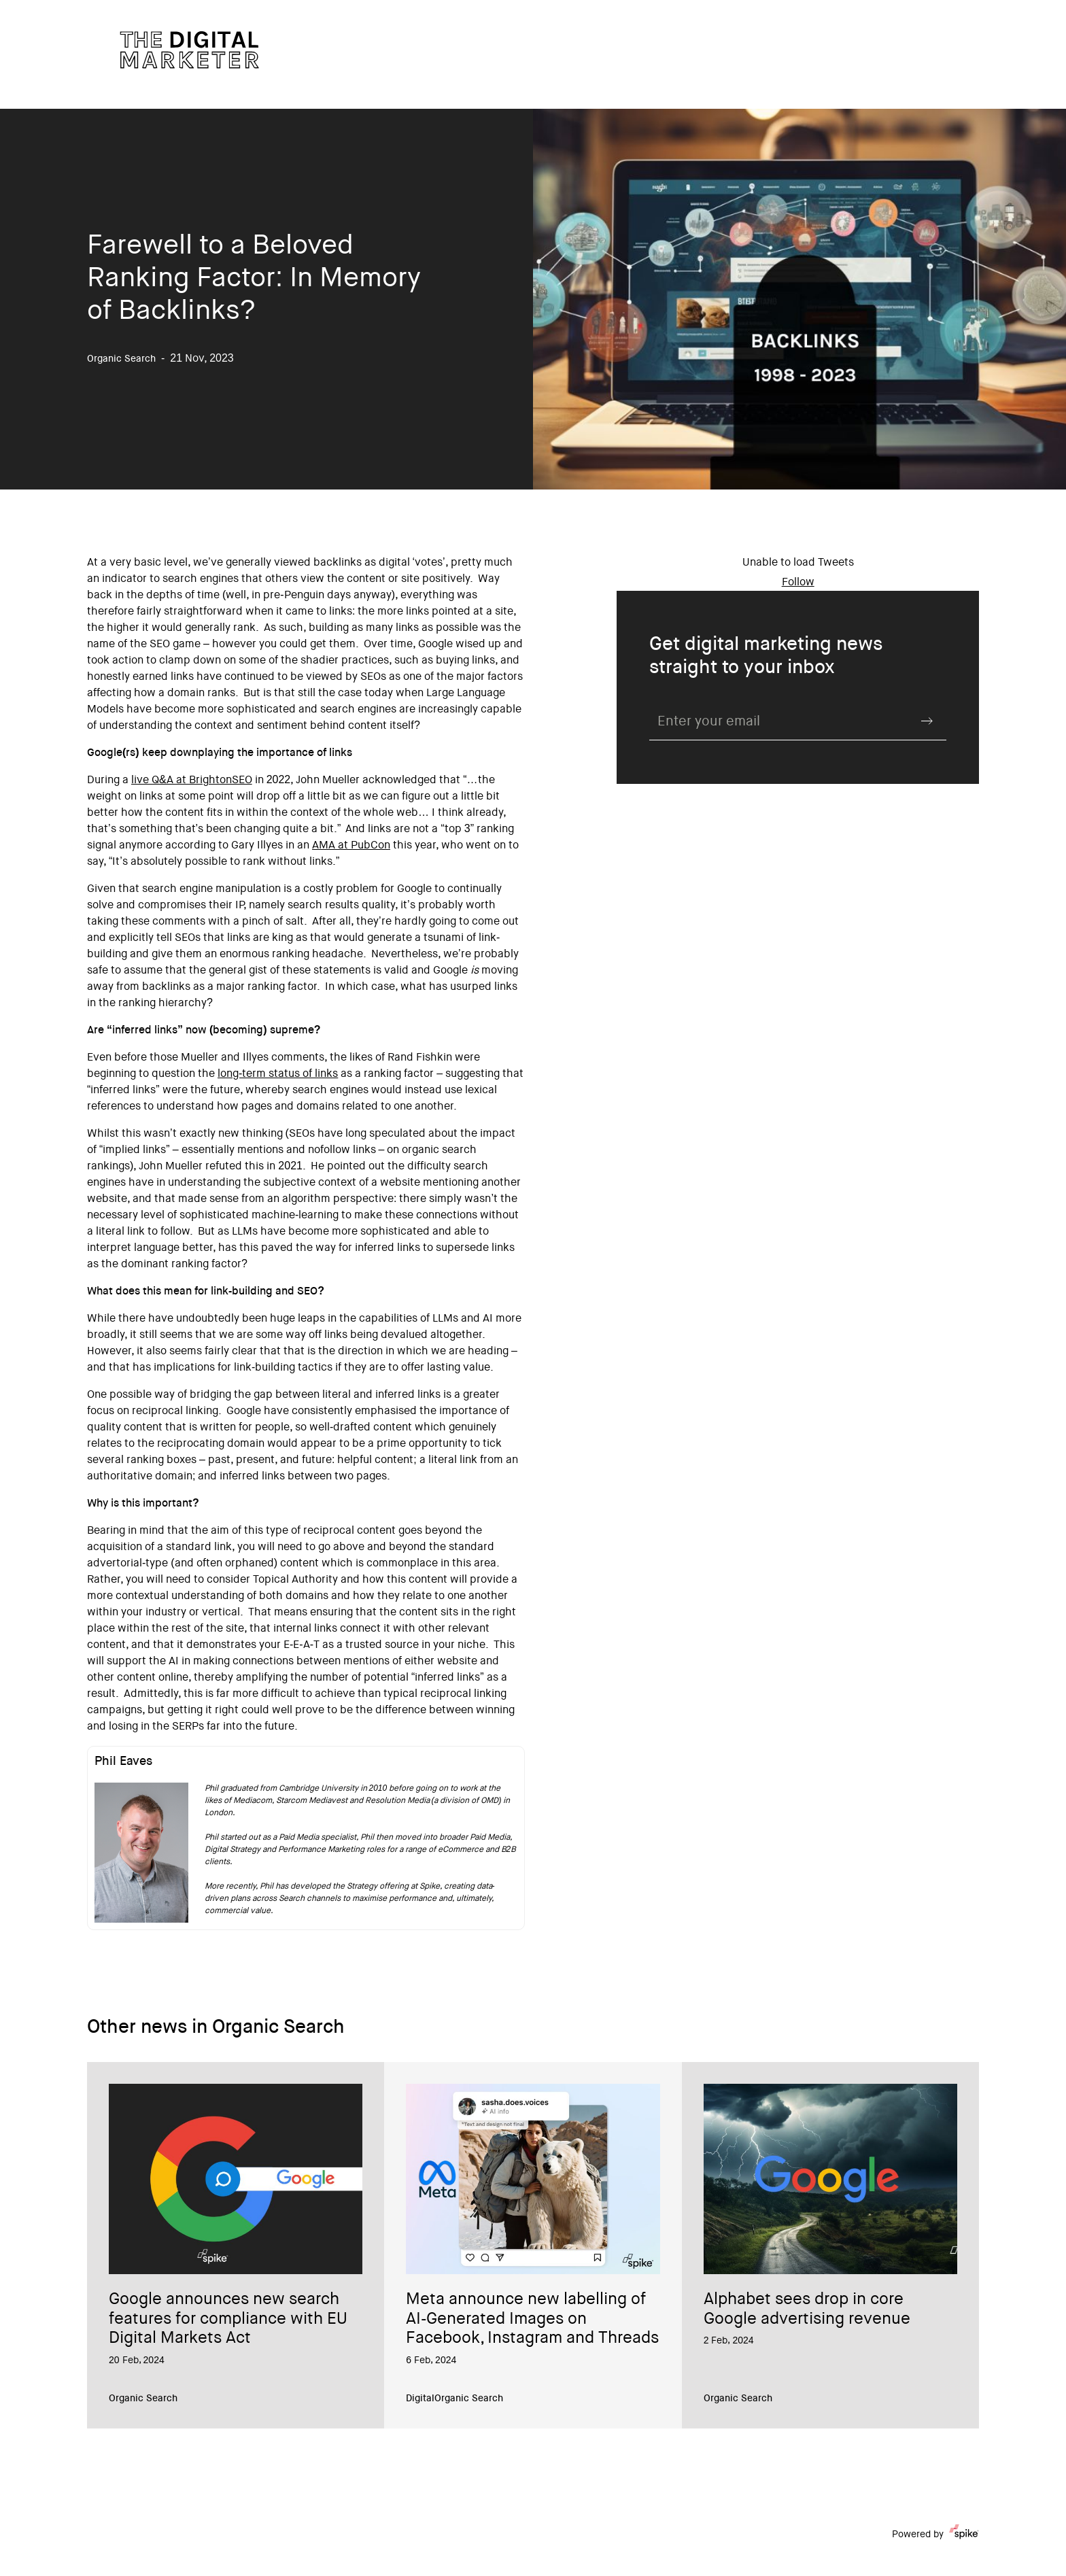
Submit (927, 721)
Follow (798, 582)
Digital (420, 2399)
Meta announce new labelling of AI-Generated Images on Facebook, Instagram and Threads (532, 2320)
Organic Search (143, 2399)
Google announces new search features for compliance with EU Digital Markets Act (228, 2320)
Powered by (935, 2534)
